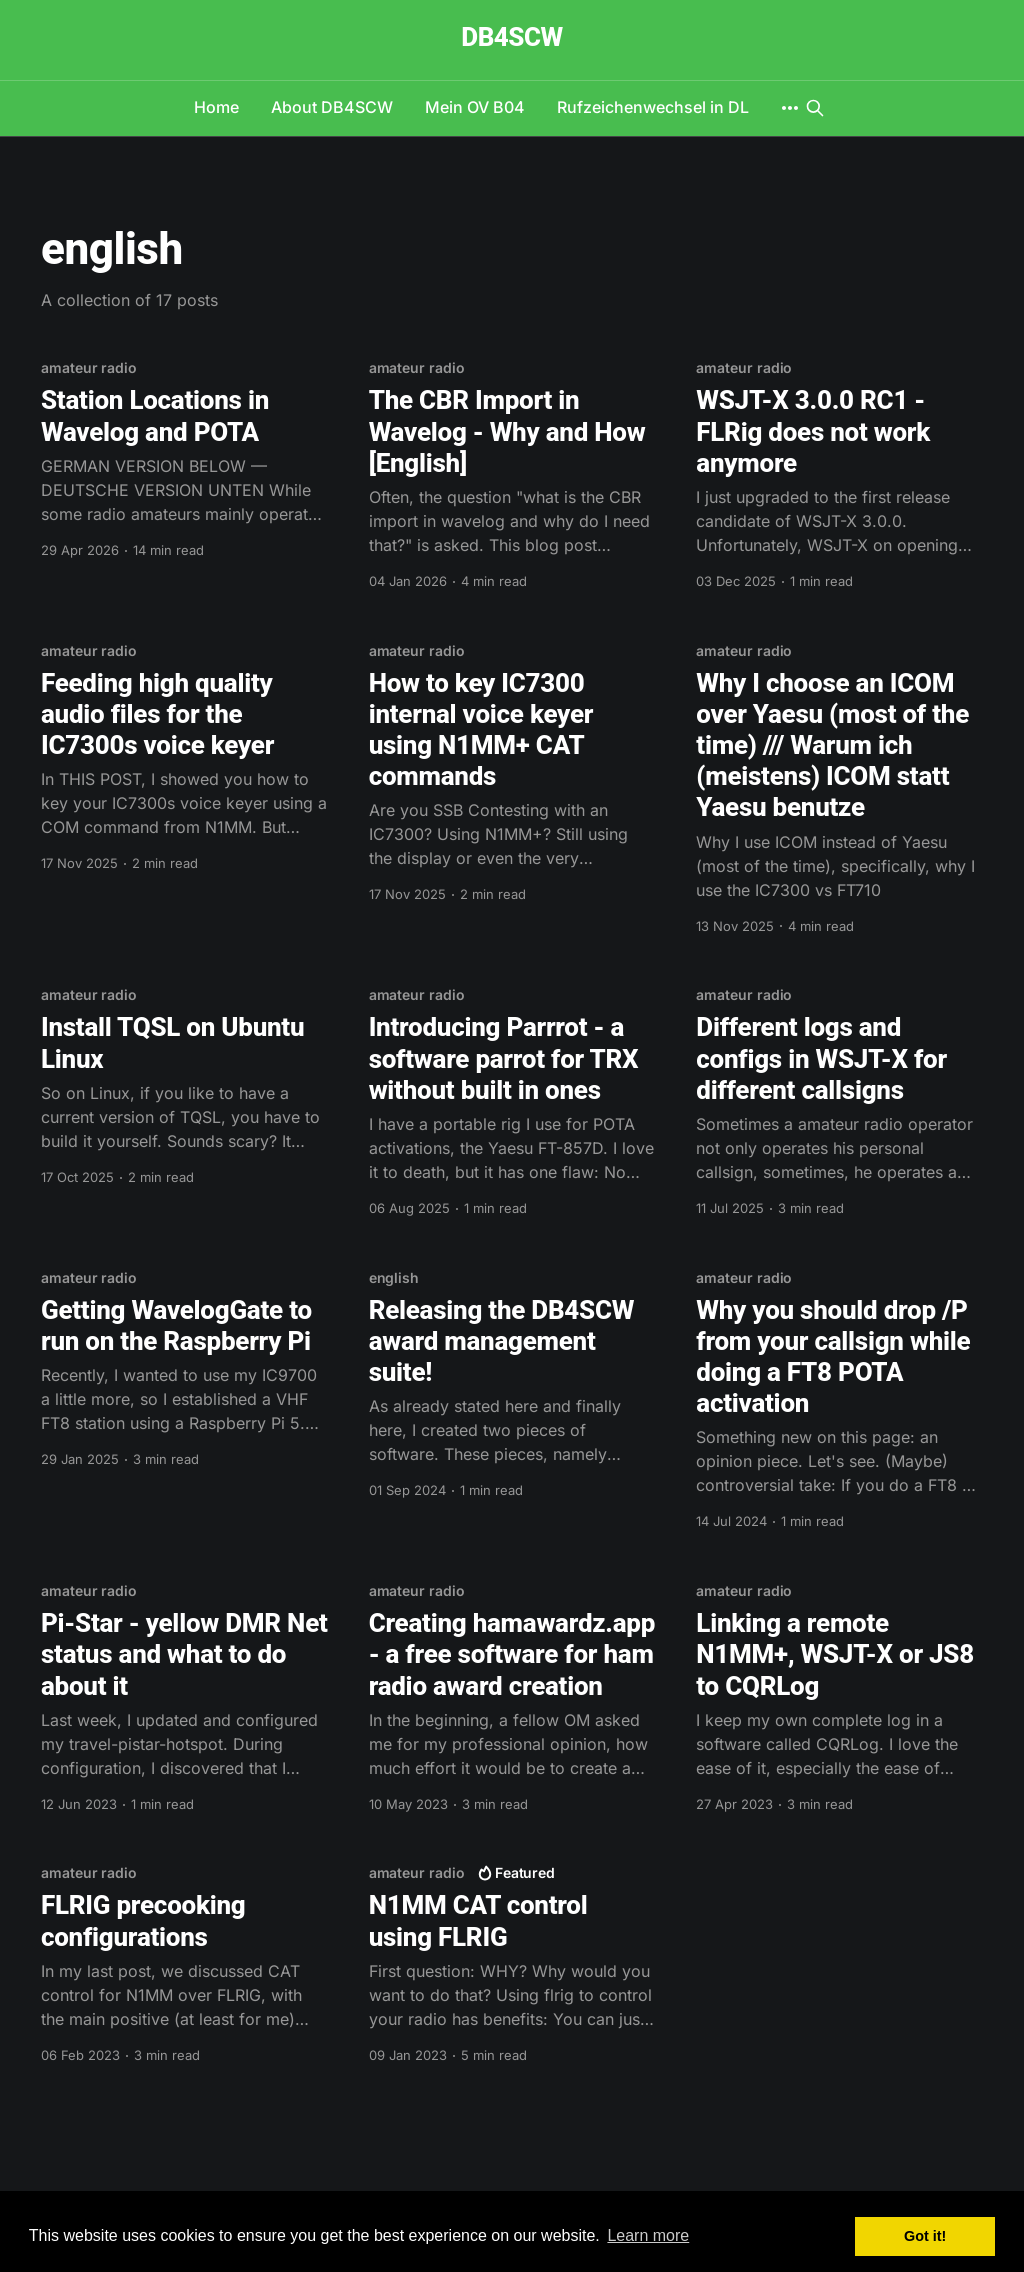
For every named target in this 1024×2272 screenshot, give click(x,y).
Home (216, 107)
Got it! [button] (925, 2236)
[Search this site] (815, 108)
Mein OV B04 (475, 107)
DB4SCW (511, 37)
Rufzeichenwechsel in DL (653, 107)
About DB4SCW (332, 107)
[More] (790, 108)
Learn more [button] (648, 2235)
